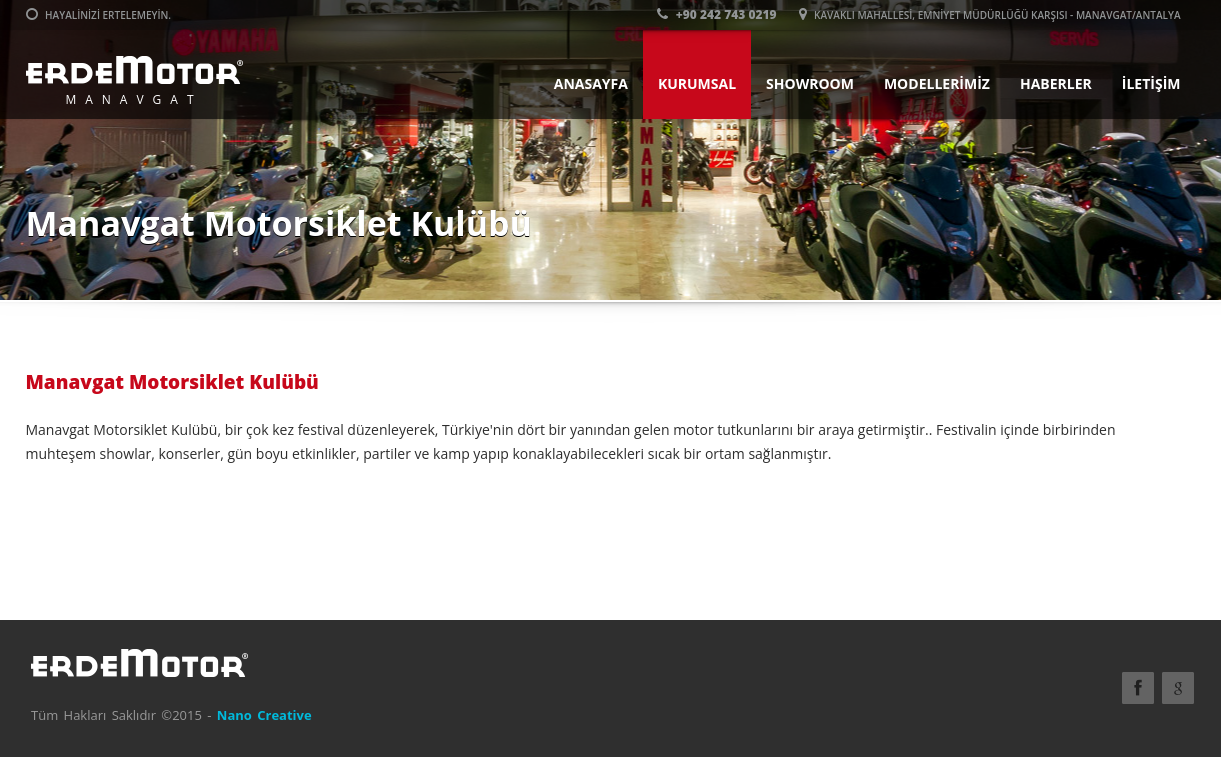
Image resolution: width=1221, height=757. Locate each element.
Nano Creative (264, 715)
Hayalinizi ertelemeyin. (99, 15)
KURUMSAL (697, 83)
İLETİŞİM (1151, 83)
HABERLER (1056, 83)
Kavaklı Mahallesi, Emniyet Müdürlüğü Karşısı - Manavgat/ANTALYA (990, 15)
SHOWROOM (810, 83)
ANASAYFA (591, 83)
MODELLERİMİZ (937, 83)
